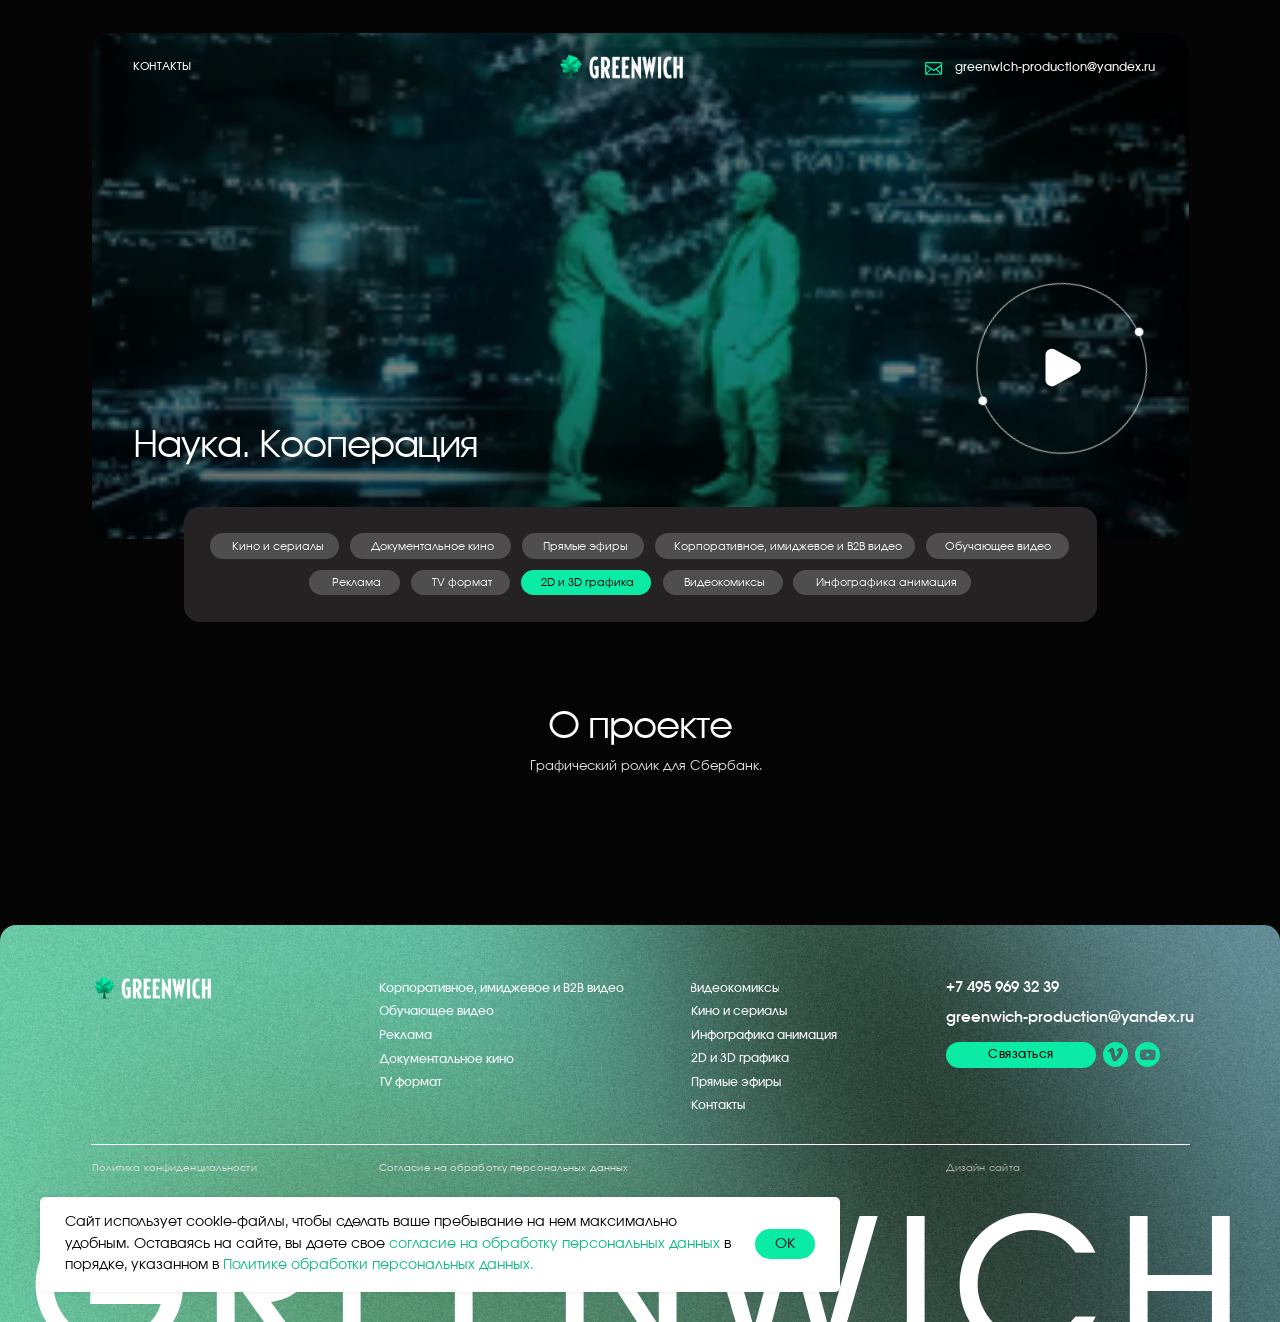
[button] (1061, 368)
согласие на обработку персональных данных (554, 1244)
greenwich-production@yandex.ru (1070, 1017)
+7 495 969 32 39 (1002, 987)
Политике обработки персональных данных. (378, 1265)
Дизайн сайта (983, 1168)
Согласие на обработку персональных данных (503, 1168)
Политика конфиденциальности (174, 1168)
